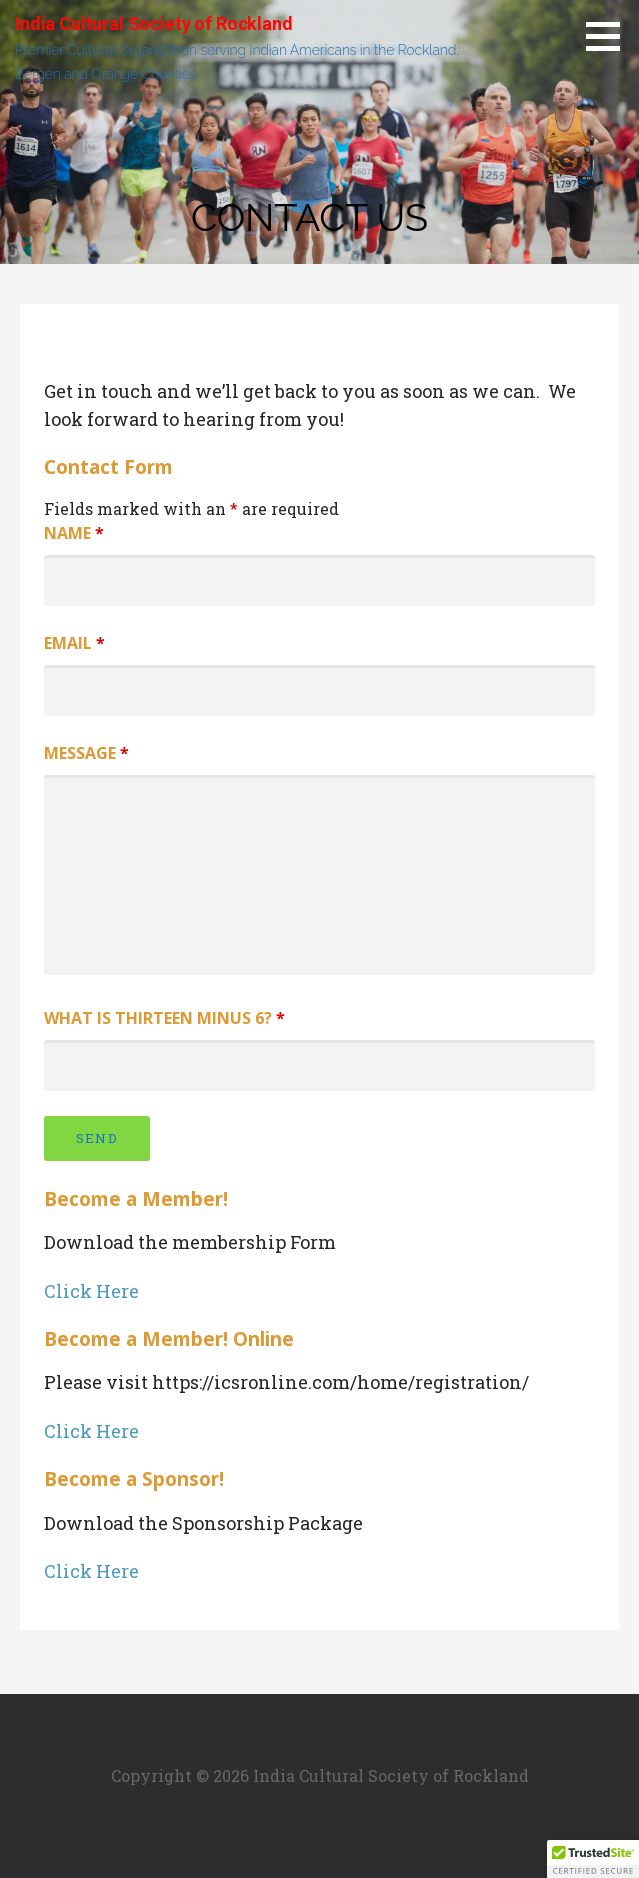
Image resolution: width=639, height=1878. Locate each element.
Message (86, 753)
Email (74, 643)
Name (74, 533)
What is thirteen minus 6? (164, 1018)
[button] (593, 1859)
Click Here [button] (91, 1291)
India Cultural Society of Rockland (154, 23)
